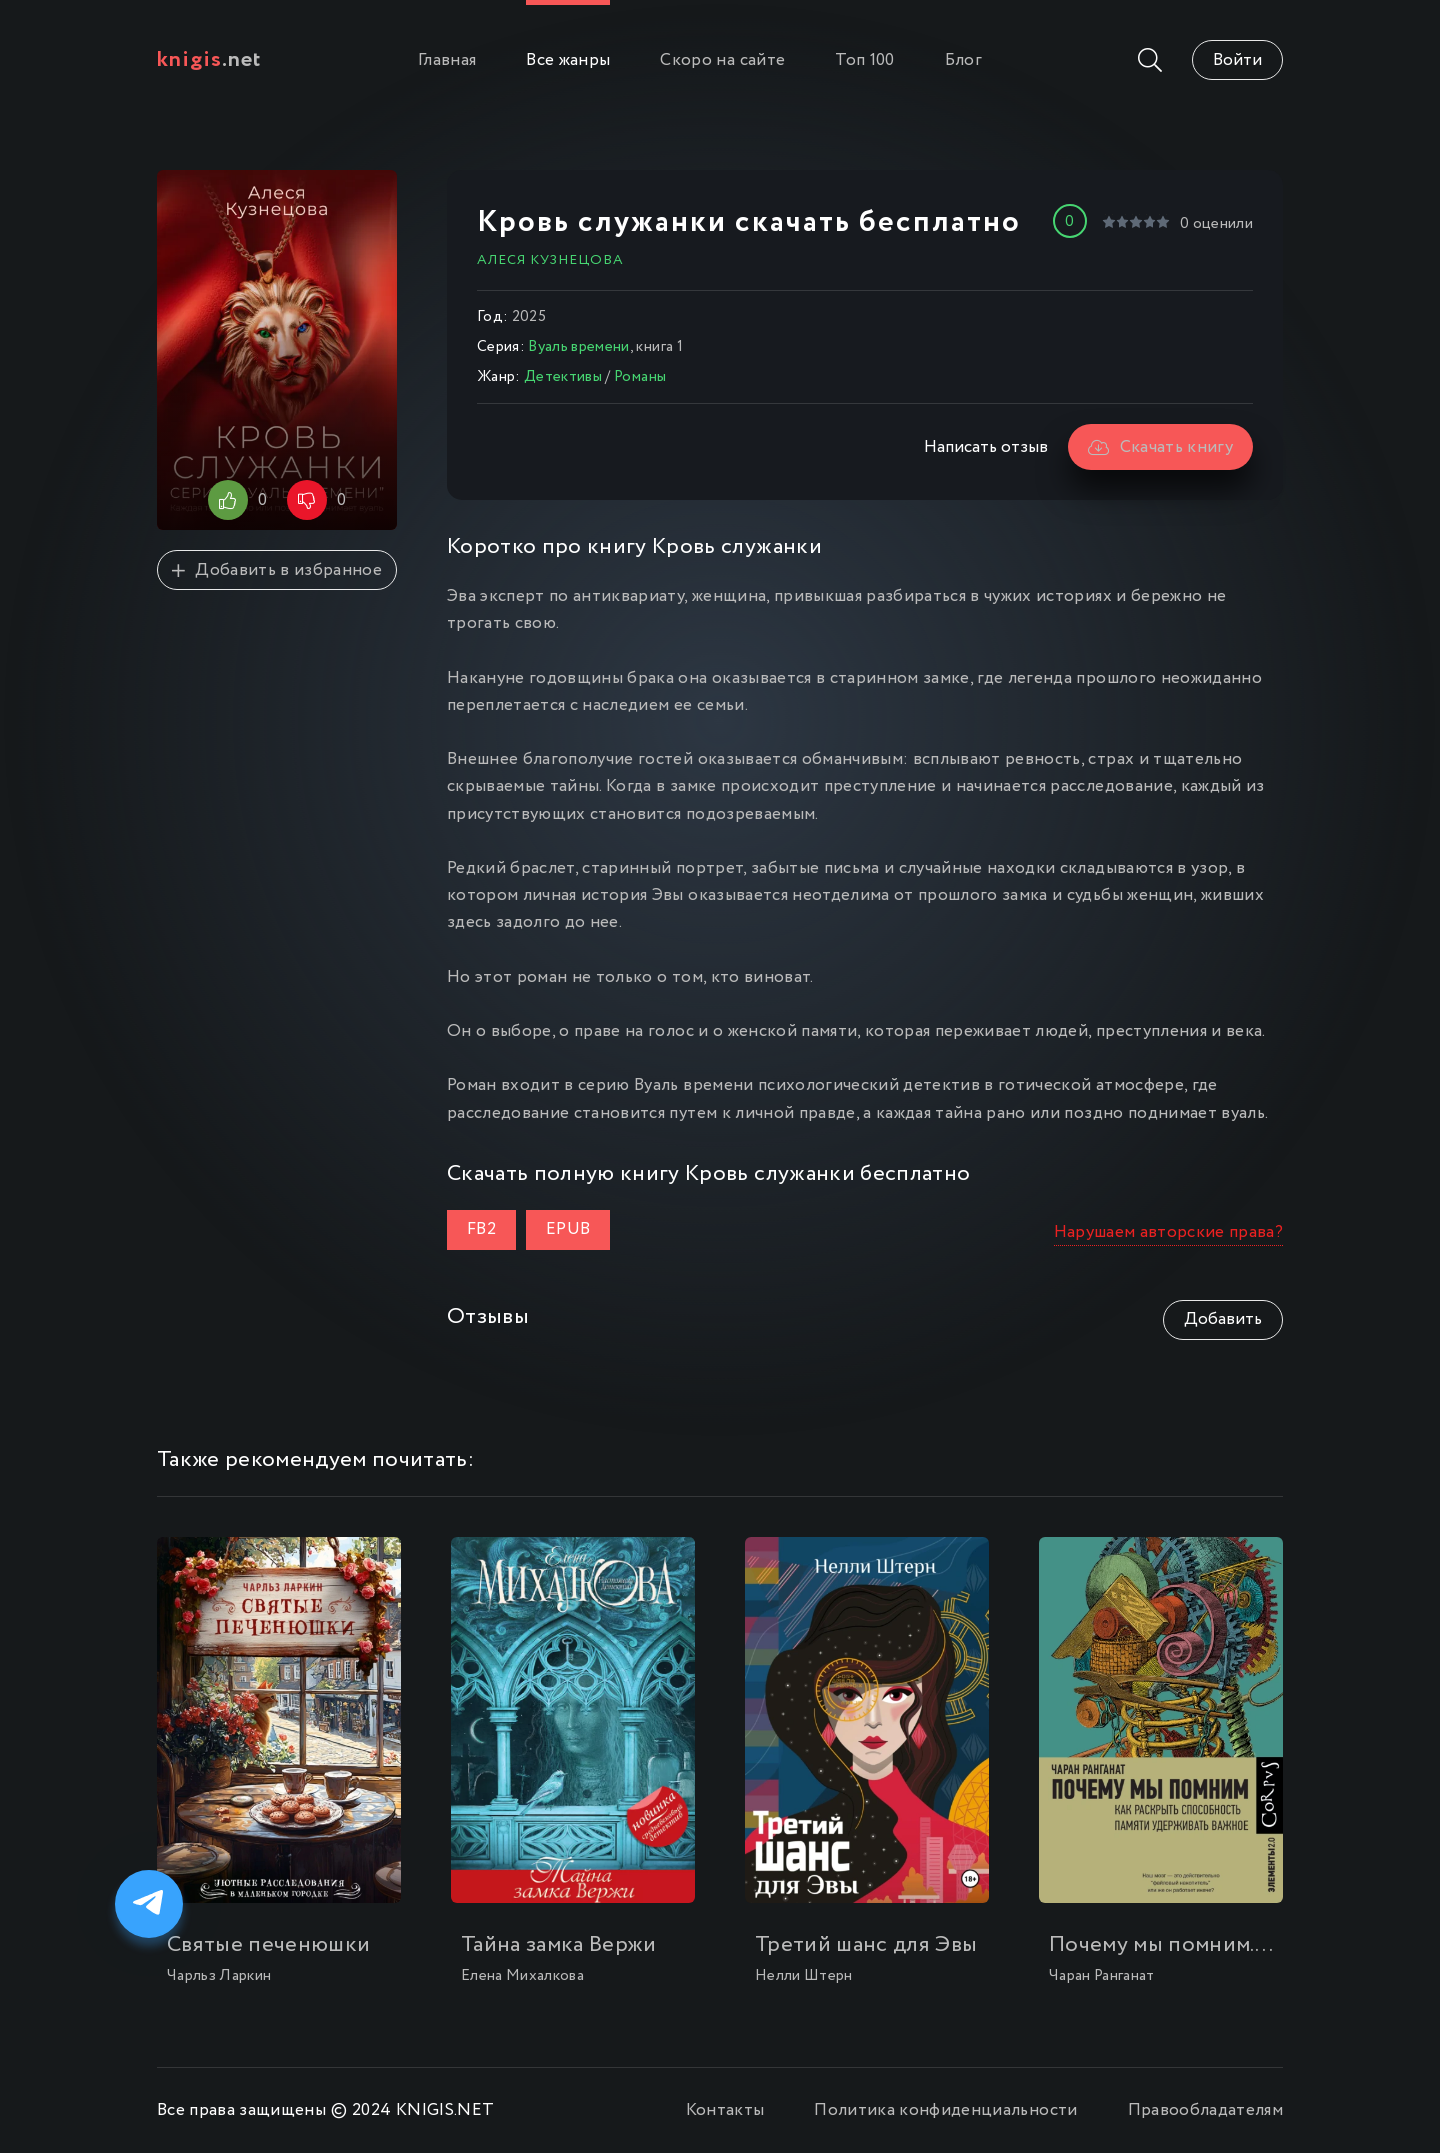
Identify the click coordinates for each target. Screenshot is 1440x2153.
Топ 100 (864, 60)
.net (209, 60)
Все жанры (568, 60)
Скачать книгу (1160, 447)
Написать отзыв (986, 447)
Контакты (725, 2110)
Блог (963, 60)
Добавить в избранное (277, 570)
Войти (1237, 60)
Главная (447, 60)
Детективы (563, 377)
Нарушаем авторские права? (1169, 1232)
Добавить (1223, 1319)
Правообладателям (1205, 2110)
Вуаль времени (578, 347)
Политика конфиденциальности (945, 2110)
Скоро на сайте (722, 60)
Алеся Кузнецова (550, 260)
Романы (640, 377)
